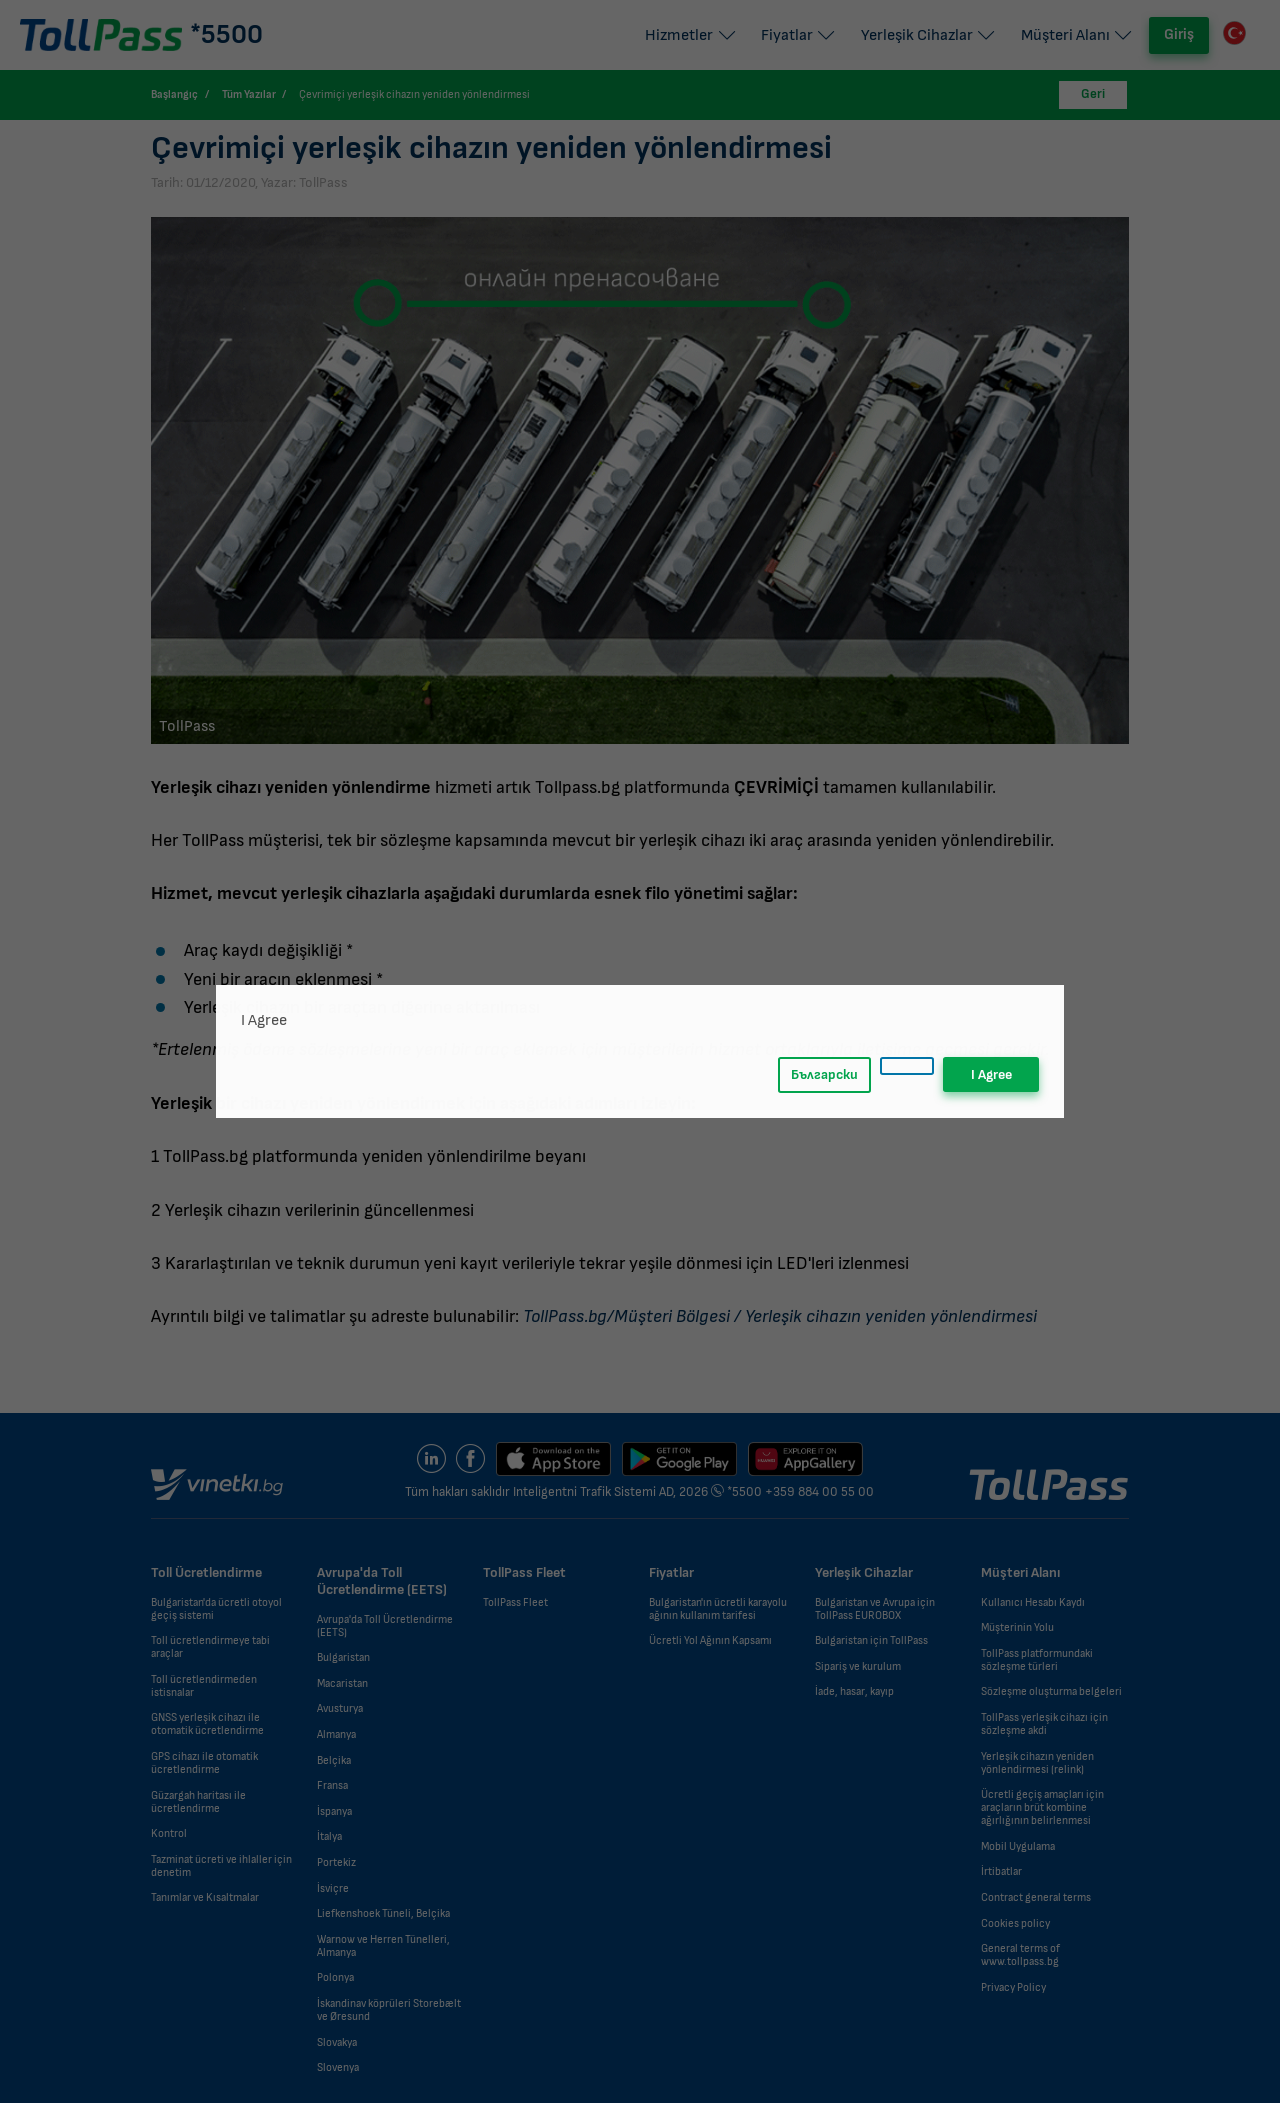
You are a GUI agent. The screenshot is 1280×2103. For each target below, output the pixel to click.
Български (824, 1074)
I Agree (991, 1074)
